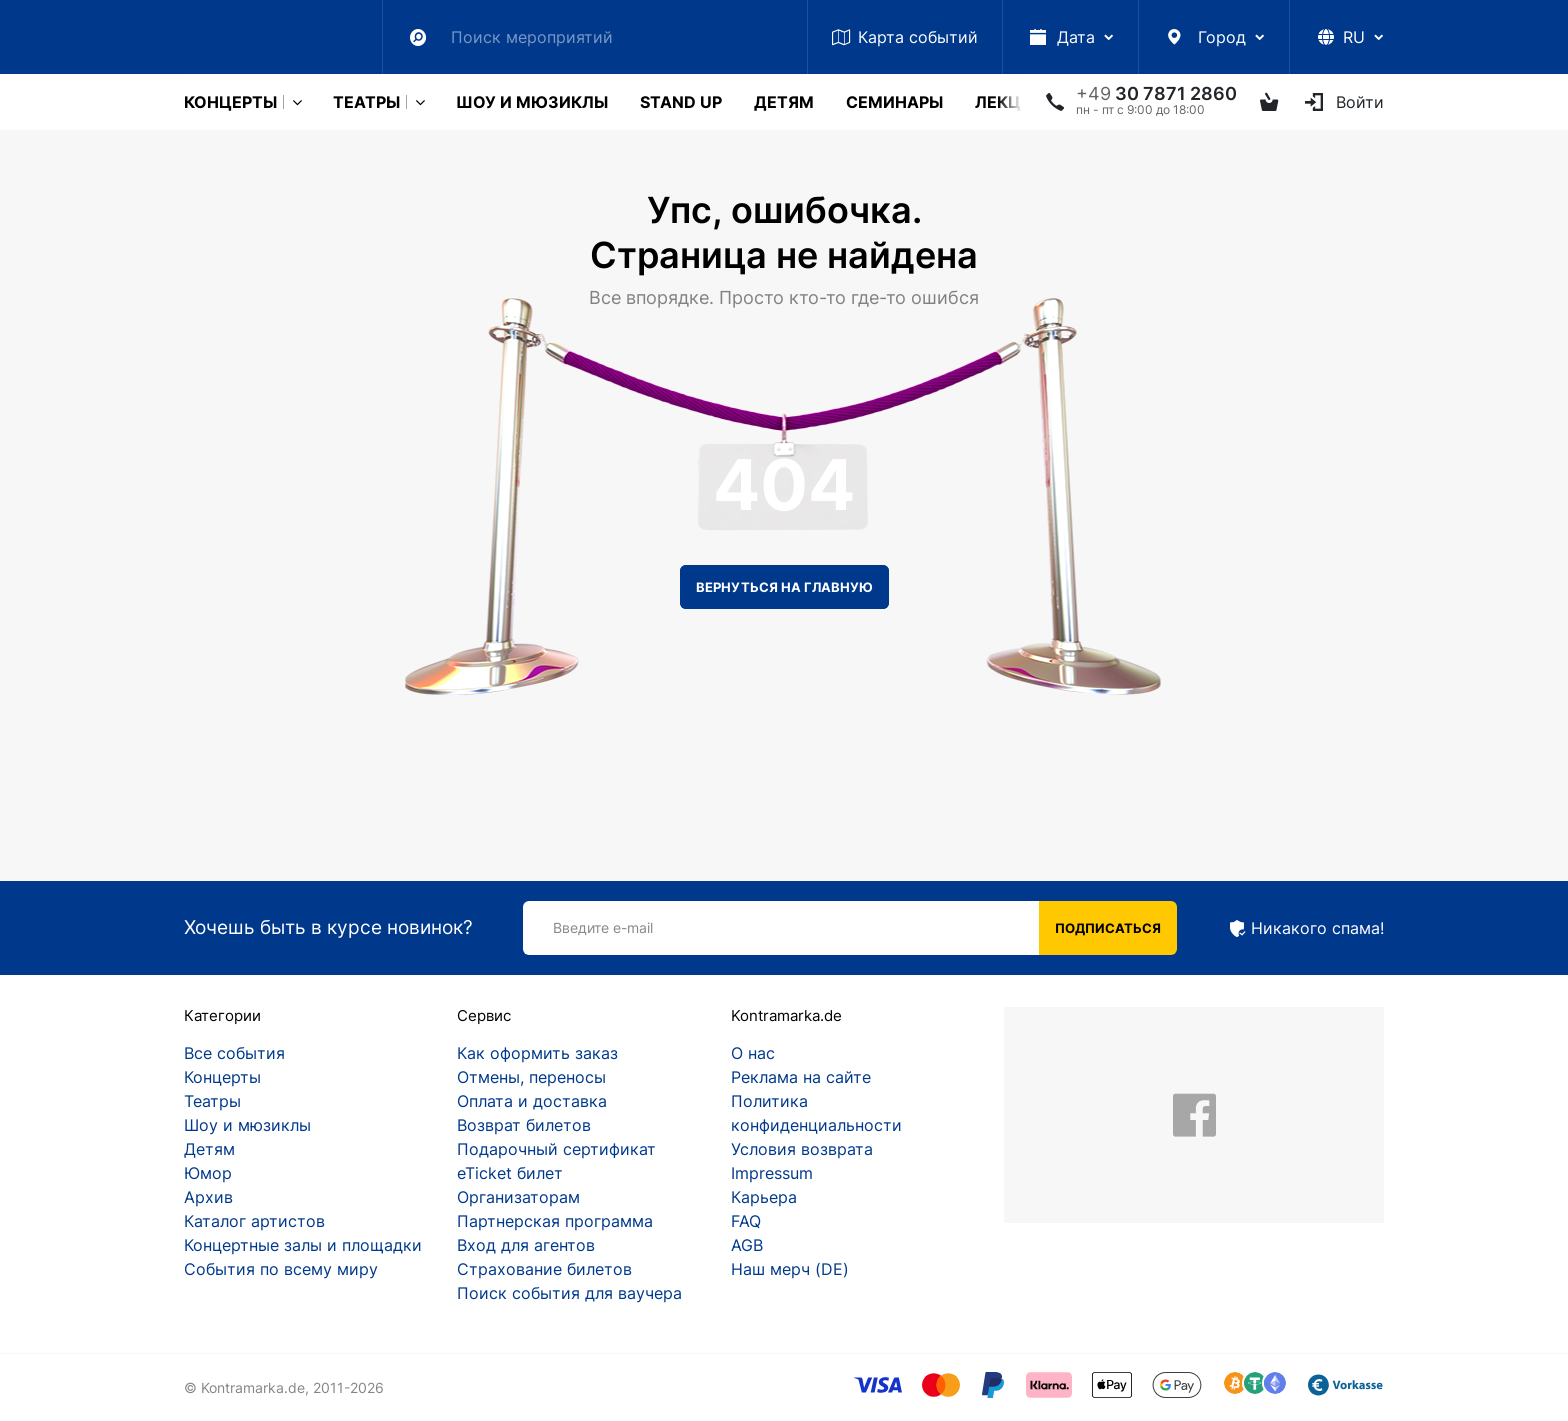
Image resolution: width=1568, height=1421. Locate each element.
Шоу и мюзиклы (532, 102)
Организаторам (518, 1197)
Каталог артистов (254, 1221)
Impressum (772, 1173)
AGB (747, 1245)
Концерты (230, 102)
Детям (784, 102)
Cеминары (894, 102)
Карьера (764, 1197)
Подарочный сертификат (556, 1149)
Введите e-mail (603, 927)
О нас (753, 1053)
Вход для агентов (526, 1245)
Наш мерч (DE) (790, 1269)
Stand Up (681, 102)
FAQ (746, 1221)
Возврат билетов (524, 1125)
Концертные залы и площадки (303, 1245)
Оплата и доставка (532, 1101)
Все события (234, 1053)
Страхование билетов (544, 1269)
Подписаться (1108, 928)
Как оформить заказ (537, 1053)
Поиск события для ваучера (569, 1293)
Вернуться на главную (784, 587)
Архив (208, 1197)
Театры (366, 102)
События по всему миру (281, 1269)
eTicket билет (510, 1173)
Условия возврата (802, 1149)
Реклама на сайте (801, 1077)
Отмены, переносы (531, 1077)
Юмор (208, 1173)
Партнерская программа (555, 1221)
